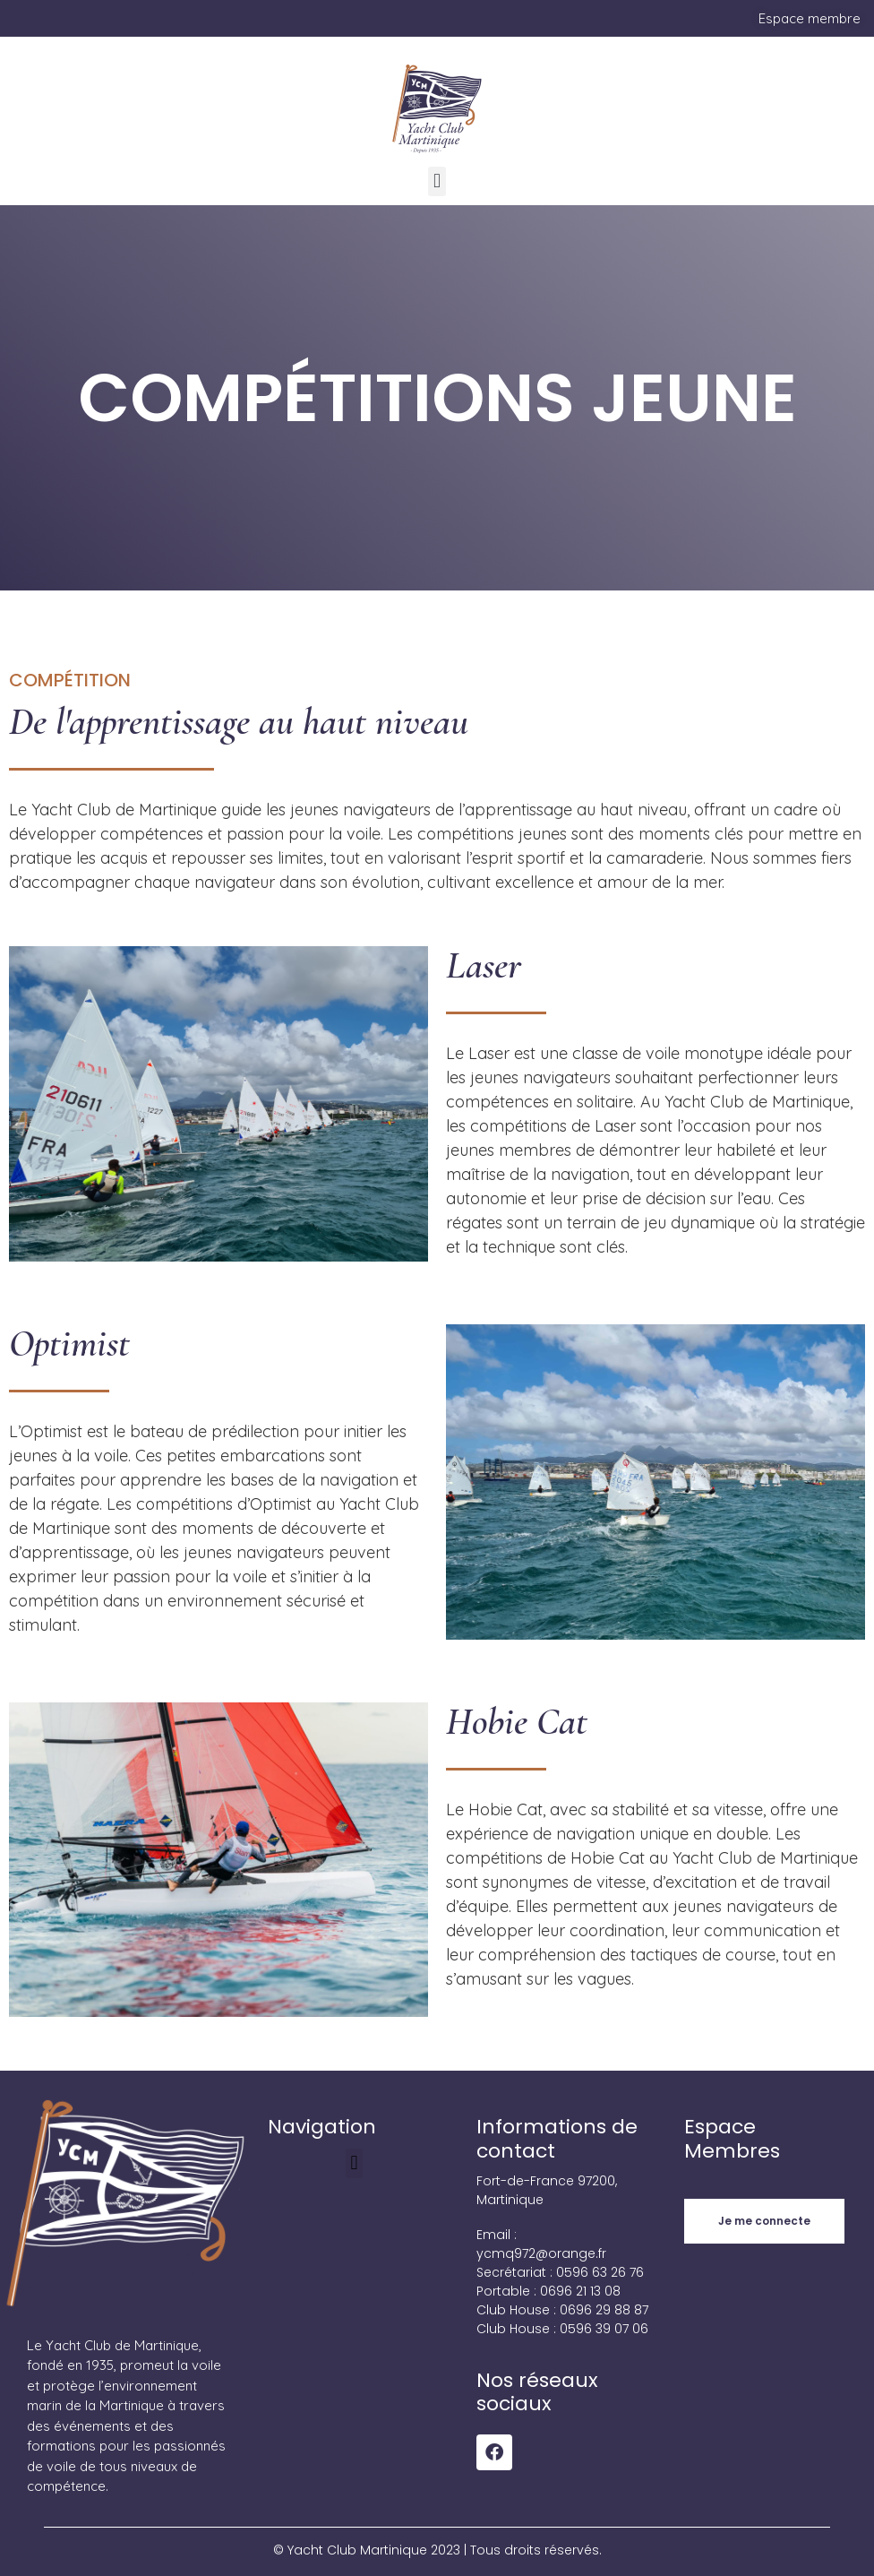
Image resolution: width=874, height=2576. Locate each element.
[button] (436, 181)
